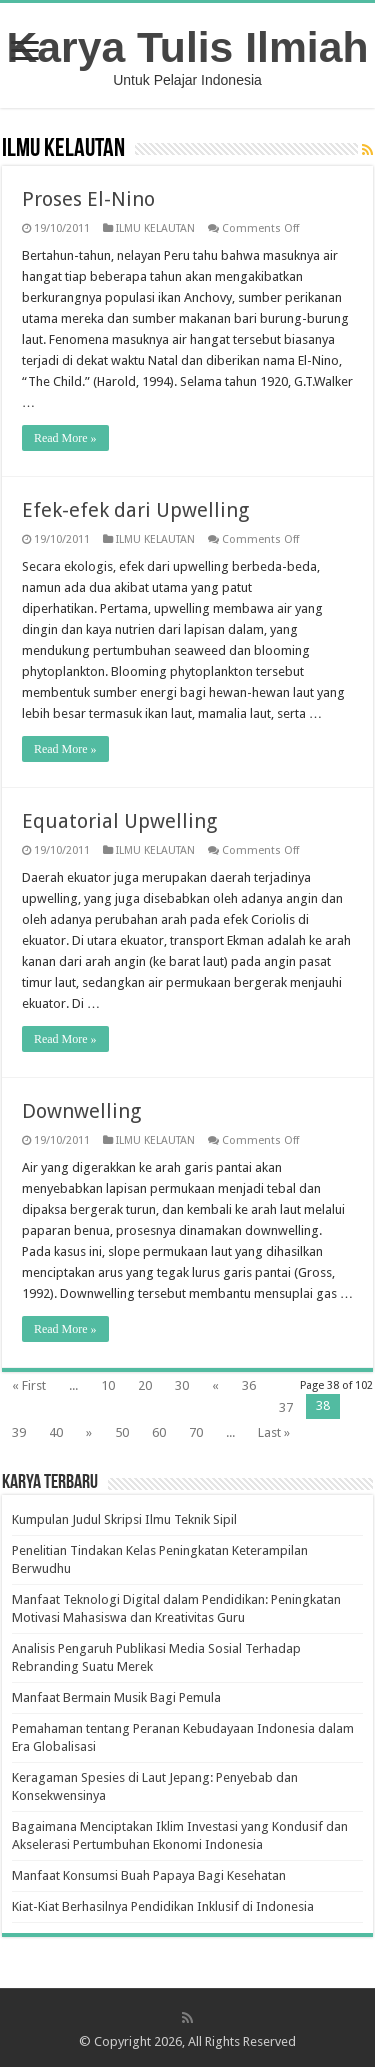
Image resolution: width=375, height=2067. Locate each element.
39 (19, 1432)
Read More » (65, 438)
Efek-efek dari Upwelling (135, 510)
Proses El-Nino (88, 199)
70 (196, 1432)
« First (29, 1385)
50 (122, 1432)
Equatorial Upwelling (119, 821)
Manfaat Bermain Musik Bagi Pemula (116, 1697)
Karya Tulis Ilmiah (188, 47)
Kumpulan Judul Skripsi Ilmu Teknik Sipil (124, 1519)
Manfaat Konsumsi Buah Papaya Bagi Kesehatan (149, 1875)
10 (108, 1385)
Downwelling (81, 1111)
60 (159, 1432)
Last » (274, 1432)
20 (145, 1385)
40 (56, 1432)
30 (182, 1385)
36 (249, 1385)
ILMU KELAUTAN (155, 228)
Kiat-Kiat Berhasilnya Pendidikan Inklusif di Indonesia (163, 1906)
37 (286, 1407)
